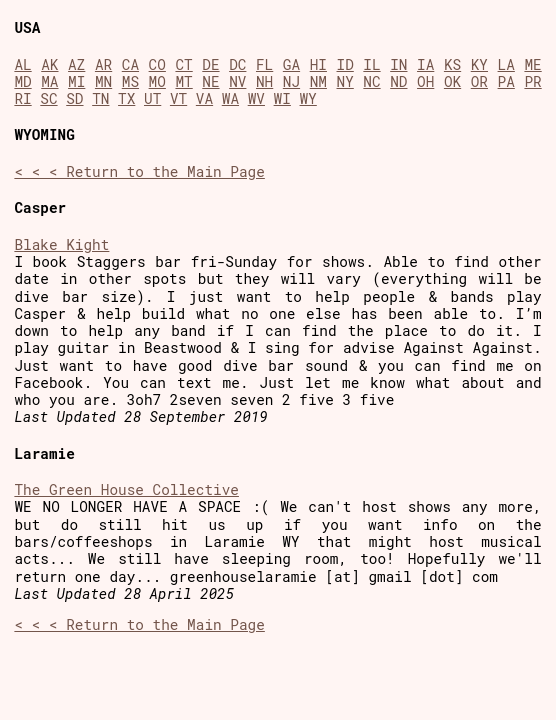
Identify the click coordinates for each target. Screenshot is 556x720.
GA (291, 64)
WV (256, 98)
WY (308, 98)
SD (74, 98)
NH (264, 81)
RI (22, 98)
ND (398, 81)
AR (103, 64)
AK (49, 64)
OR (479, 81)
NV (237, 81)
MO (157, 81)
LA (506, 64)
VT (178, 98)
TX (126, 98)
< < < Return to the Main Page (139, 171)
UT (152, 98)
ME (532, 64)
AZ (76, 64)
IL (371, 64)
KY (479, 64)
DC (237, 64)
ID (345, 64)
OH (425, 81)
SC (48, 98)
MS (130, 81)
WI (282, 98)
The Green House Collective (126, 489)
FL (264, 64)
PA (506, 81)
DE (210, 64)
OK (452, 81)
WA (230, 98)
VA (204, 98)
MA (49, 81)
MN (103, 81)
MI (76, 81)
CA (130, 64)
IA (425, 64)
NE (210, 81)
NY (345, 81)
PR (532, 81)
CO (157, 64)
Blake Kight (61, 244)
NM (318, 81)
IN (398, 64)
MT (183, 81)
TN (100, 98)
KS (452, 64)
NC (371, 81)
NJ (291, 81)
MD (22, 81)
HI (318, 64)
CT (183, 64)
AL (22, 64)
